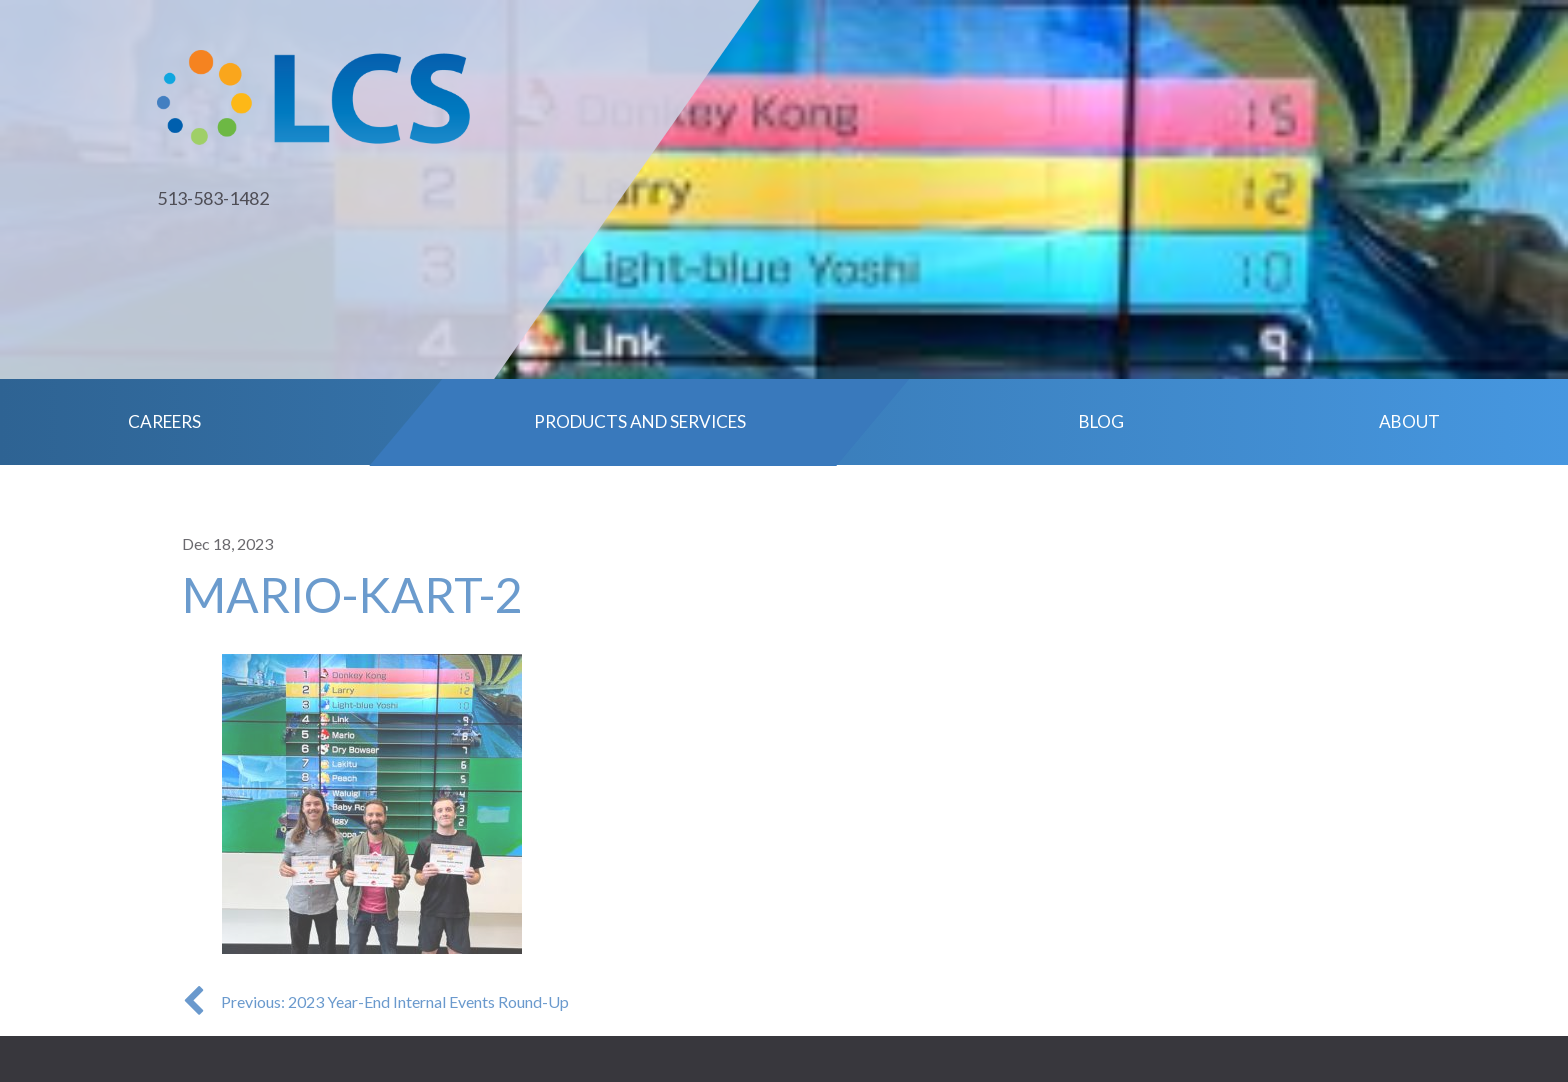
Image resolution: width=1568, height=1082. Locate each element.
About (1409, 421)
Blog (1101, 421)
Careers (164, 421)
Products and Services (640, 421)
